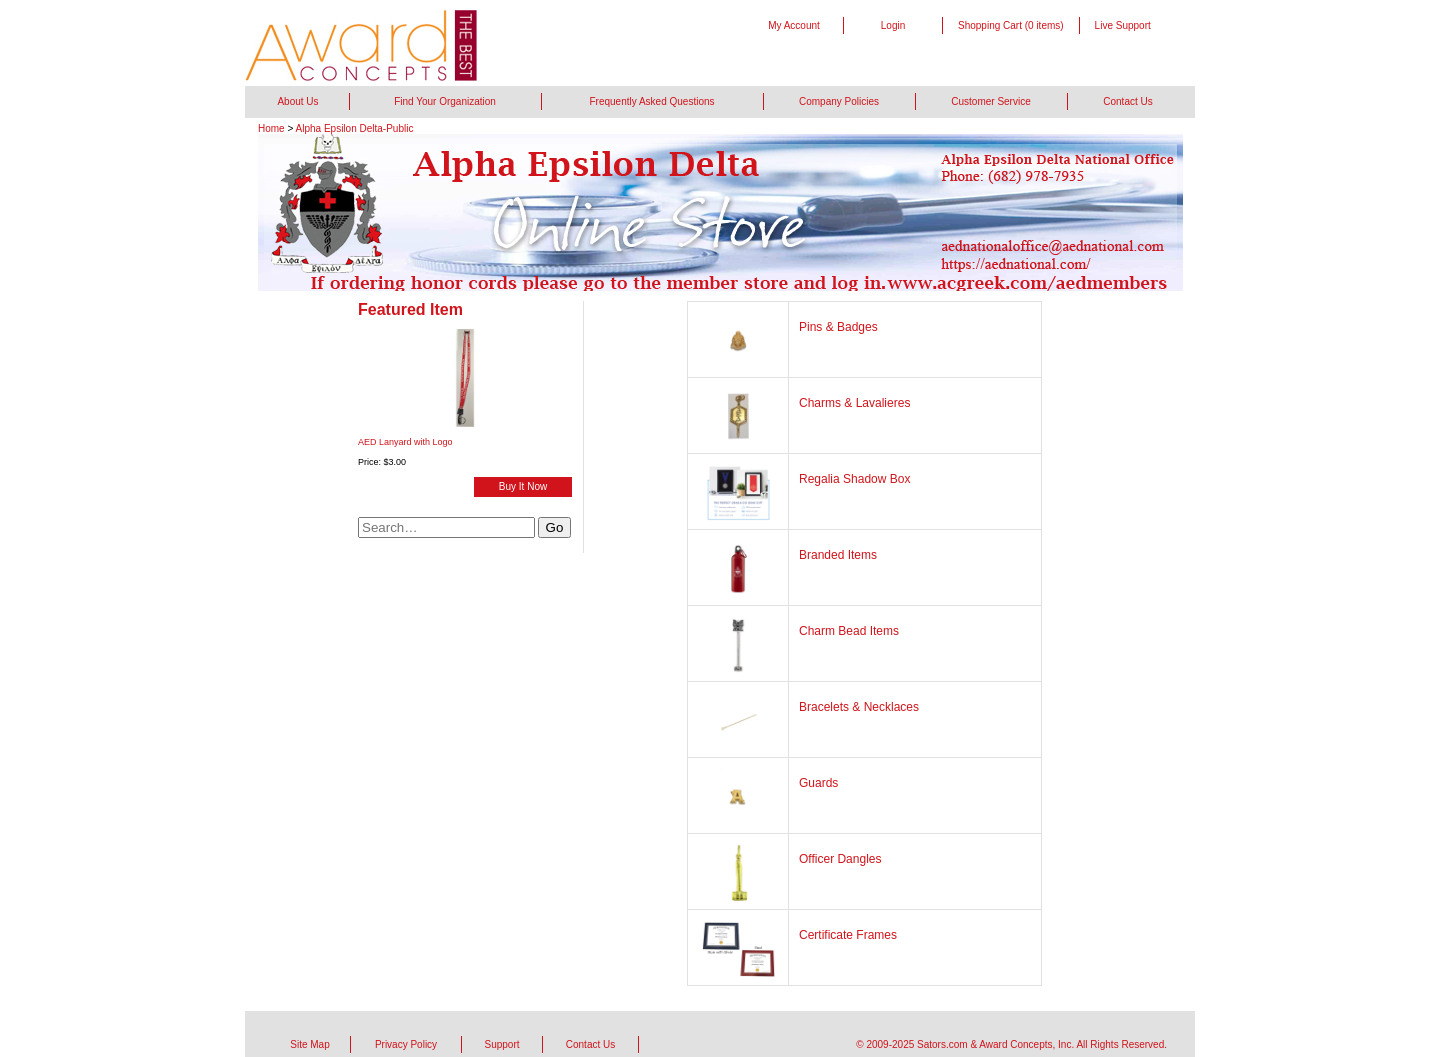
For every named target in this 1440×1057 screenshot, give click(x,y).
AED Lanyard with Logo (405, 442)
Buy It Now (523, 486)
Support (501, 1044)
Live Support (1123, 25)
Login (893, 25)
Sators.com (942, 1044)
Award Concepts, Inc (1025, 1044)
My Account (794, 25)
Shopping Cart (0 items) (1011, 25)
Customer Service (990, 101)
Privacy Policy (406, 1044)
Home (271, 128)
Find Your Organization (445, 101)
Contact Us (1127, 101)
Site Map (309, 1044)
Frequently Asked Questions (651, 101)
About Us (297, 101)
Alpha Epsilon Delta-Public (355, 128)
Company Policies (839, 101)
